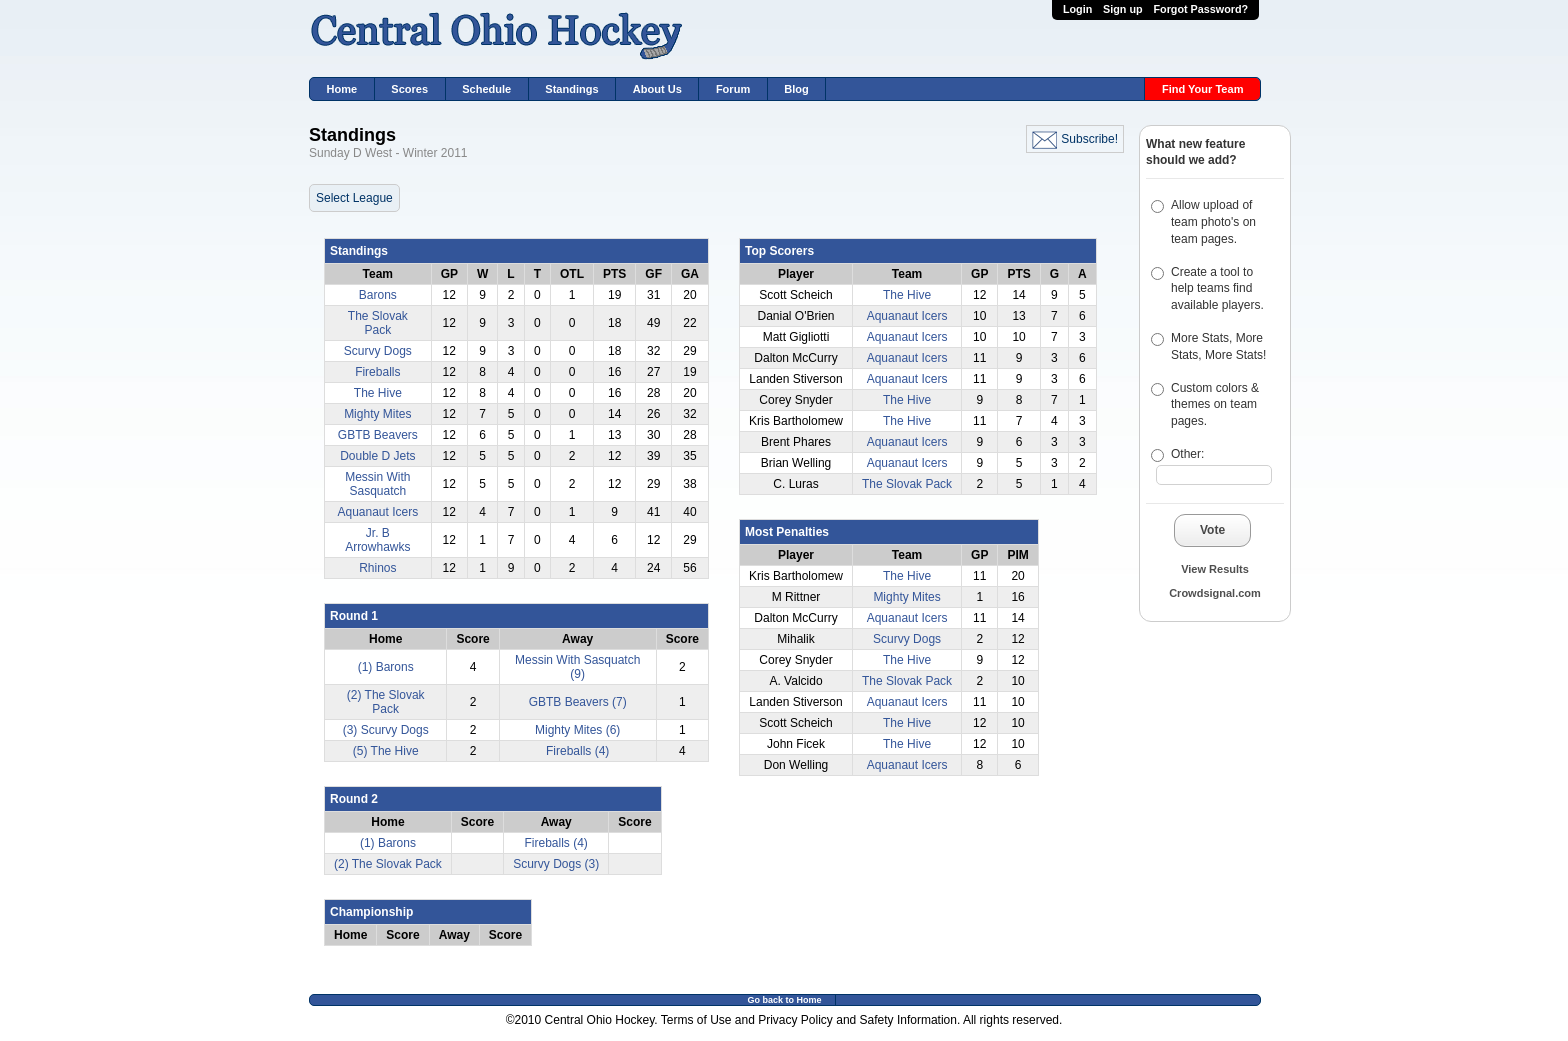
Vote (1212, 530)
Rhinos (377, 568)
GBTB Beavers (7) (578, 702)
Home (342, 89)
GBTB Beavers (378, 435)
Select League (354, 198)
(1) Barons (386, 667)
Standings (571, 89)
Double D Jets (377, 456)
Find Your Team (1203, 89)
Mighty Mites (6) (577, 730)
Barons (378, 295)
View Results (1215, 569)
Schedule (486, 89)
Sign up (1123, 9)
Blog (796, 89)
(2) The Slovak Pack (386, 702)
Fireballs (377, 372)
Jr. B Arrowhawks (377, 540)
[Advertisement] (1199, 756)
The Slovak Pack (378, 323)
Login (1077, 9)
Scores (409, 89)
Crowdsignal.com (1215, 593)
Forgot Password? (1200, 9)
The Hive (378, 393)
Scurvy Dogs (378, 351)
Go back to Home (784, 1000)
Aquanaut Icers (377, 512)
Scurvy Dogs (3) (556, 864)
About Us (657, 89)
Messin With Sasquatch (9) (577, 667)
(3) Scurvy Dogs (386, 730)
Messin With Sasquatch (377, 484)
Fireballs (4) (577, 751)
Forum (733, 89)
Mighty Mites (377, 414)
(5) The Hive (386, 751)
